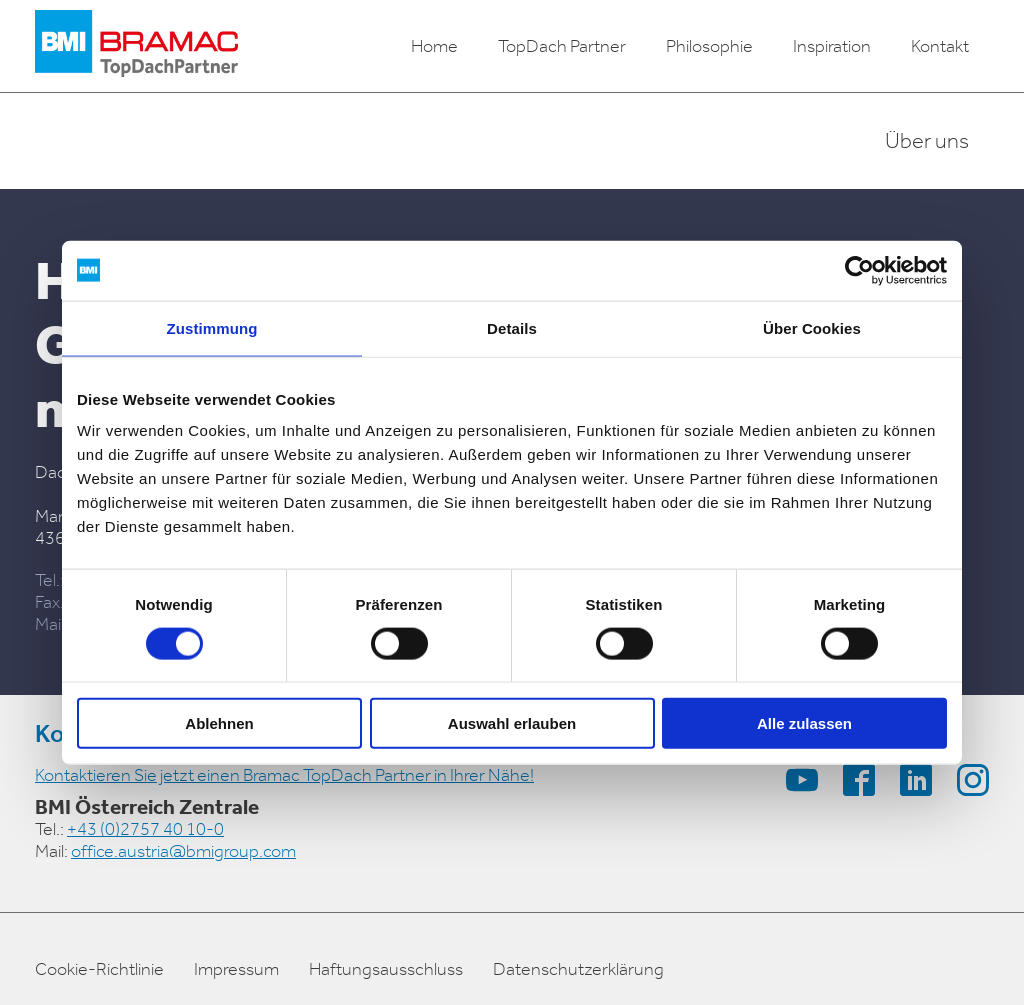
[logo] (136, 46)
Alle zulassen (804, 723)
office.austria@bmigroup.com (183, 851)
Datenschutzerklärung (578, 969)
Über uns (927, 141)
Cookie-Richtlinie (99, 969)
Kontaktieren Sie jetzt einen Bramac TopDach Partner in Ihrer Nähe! (284, 775)
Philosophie (709, 46)
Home (434, 46)
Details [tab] (512, 327)
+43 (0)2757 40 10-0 (145, 829)
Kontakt (940, 46)
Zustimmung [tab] (212, 327)
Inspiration (832, 46)
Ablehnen (219, 723)
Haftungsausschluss (386, 969)
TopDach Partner (562, 46)
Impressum (236, 969)
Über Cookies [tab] (812, 327)
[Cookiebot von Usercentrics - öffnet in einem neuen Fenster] (859, 270)
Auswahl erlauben (512, 723)
